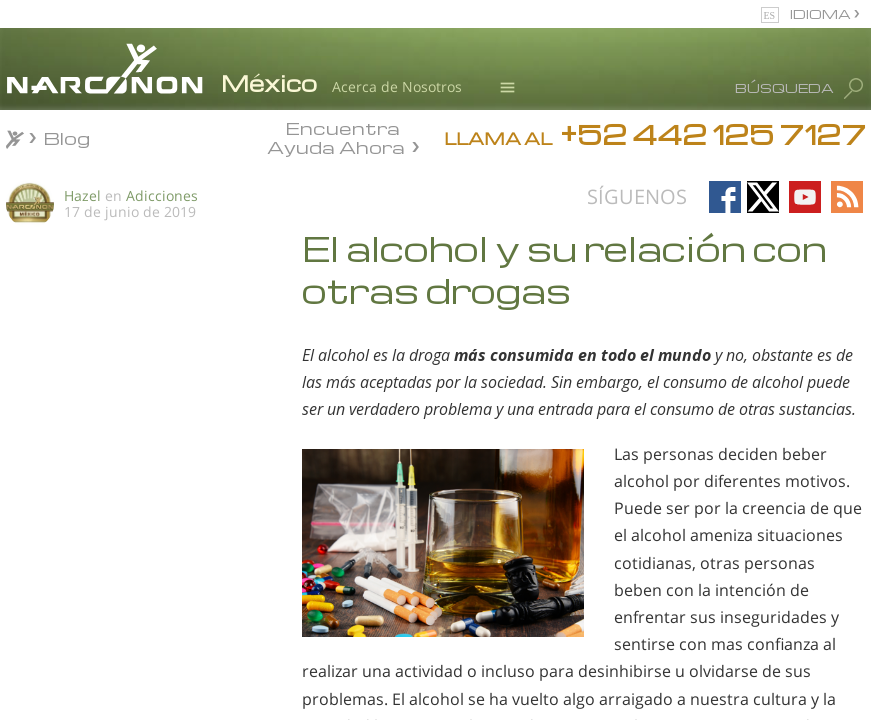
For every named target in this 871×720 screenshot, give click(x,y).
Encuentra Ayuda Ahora (336, 136)
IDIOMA (822, 13)
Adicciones (162, 195)
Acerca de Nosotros (397, 86)
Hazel (82, 195)
